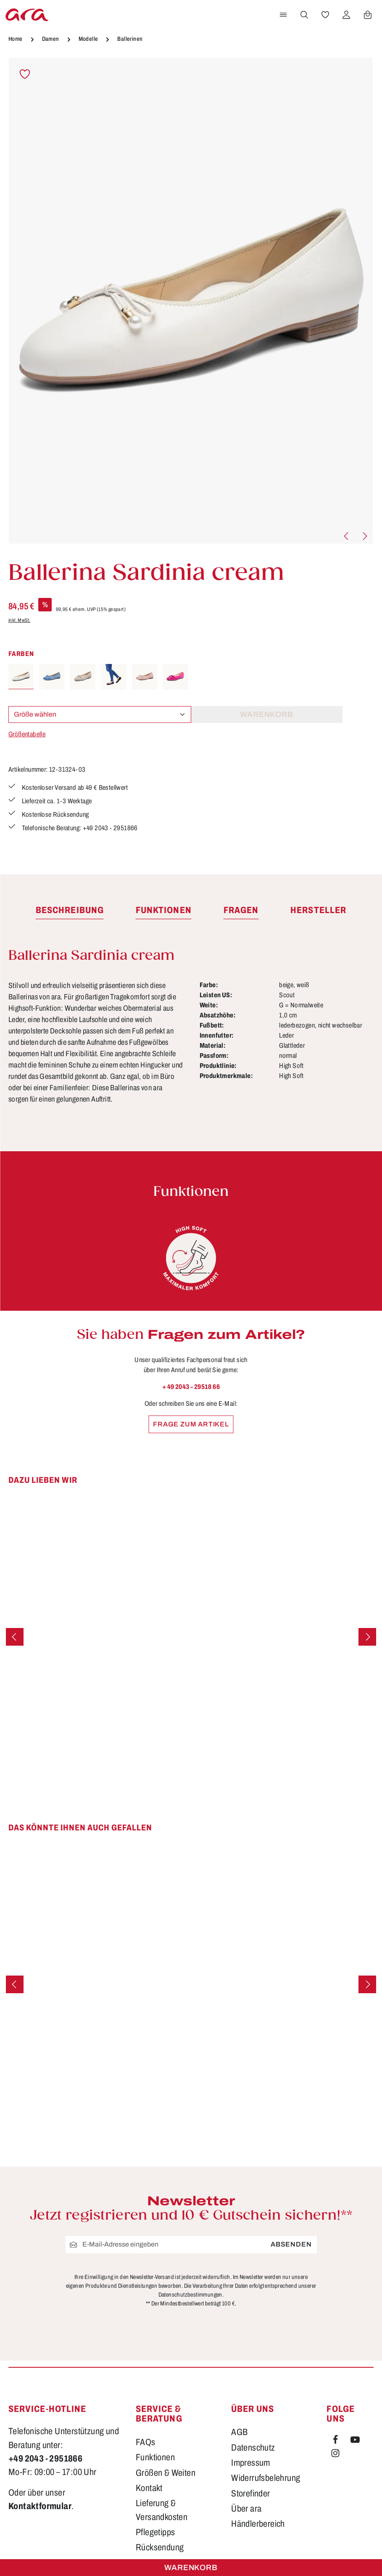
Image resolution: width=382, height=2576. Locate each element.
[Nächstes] (364, 536)
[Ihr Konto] (346, 14)
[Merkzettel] (325, 14)
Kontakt (149, 2491)
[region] (191, 301)
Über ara (246, 2512)
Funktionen (155, 2460)
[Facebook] (336, 2444)
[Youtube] (355, 2444)
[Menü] (283, 14)
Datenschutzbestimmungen (190, 2297)
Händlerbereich (258, 2527)
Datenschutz (253, 2451)
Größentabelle (26, 734)
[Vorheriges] (347, 536)
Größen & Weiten (165, 2476)
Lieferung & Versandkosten (161, 2513)
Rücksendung (160, 2551)
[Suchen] (304, 14)
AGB (239, 2435)
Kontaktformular (39, 2509)
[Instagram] (335, 2458)
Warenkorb (191, 2567)
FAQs (145, 2445)
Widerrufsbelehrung (265, 2481)
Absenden (291, 2247)
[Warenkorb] (368, 14)
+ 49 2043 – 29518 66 (191, 1389)
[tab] (70, 913)
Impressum (250, 2466)
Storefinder (250, 2496)
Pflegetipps (155, 2535)
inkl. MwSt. (19, 620)
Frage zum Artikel (191, 1427)
